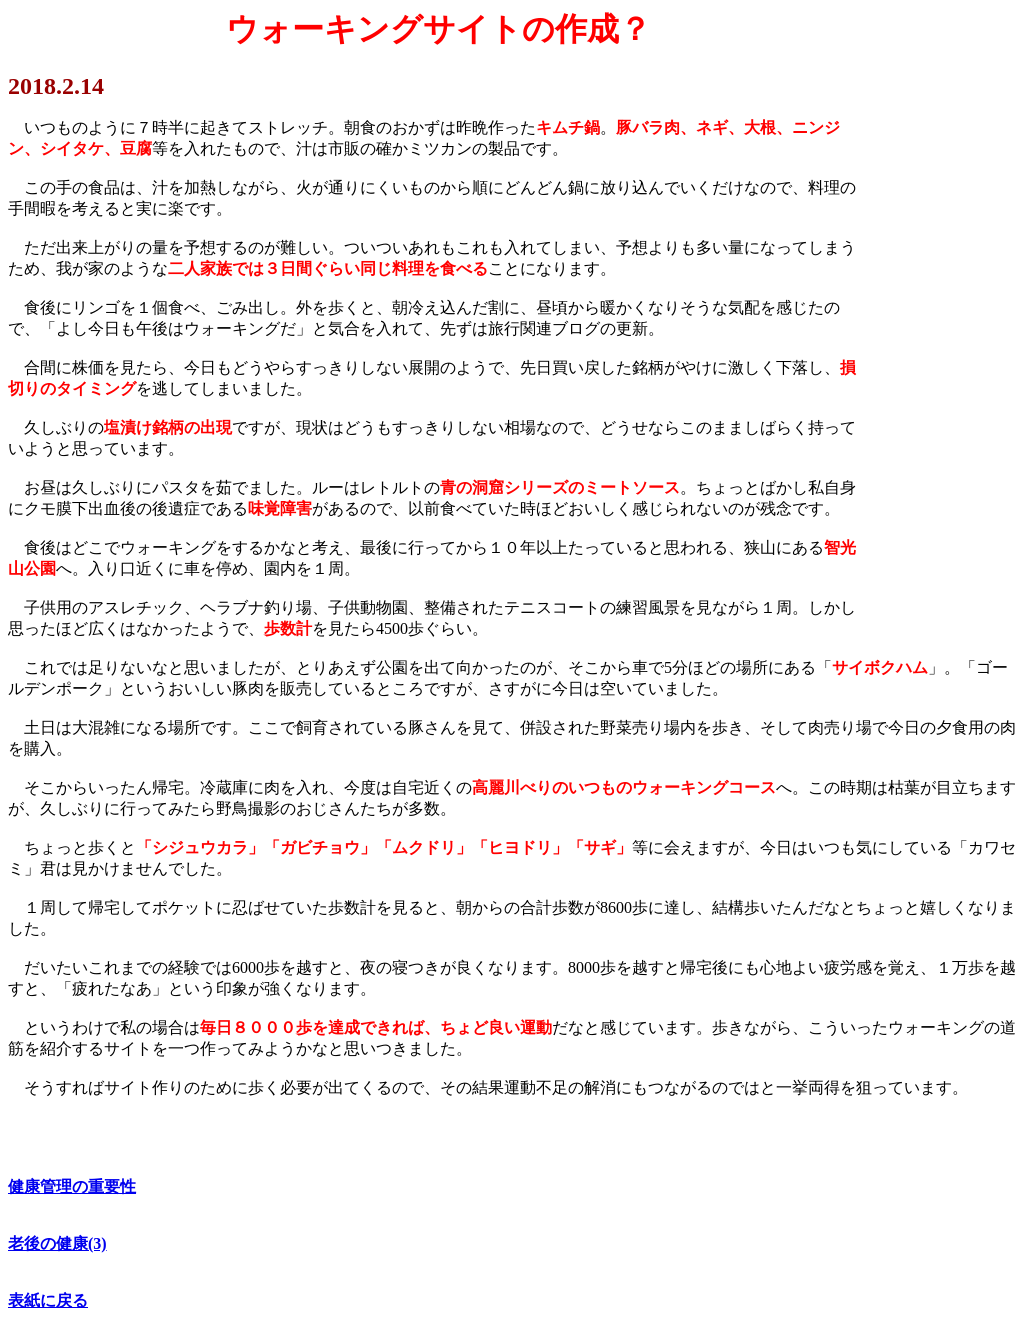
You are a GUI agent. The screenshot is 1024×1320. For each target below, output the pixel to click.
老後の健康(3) (57, 1243)
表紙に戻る (48, 1300)
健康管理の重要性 (72, 1186)
